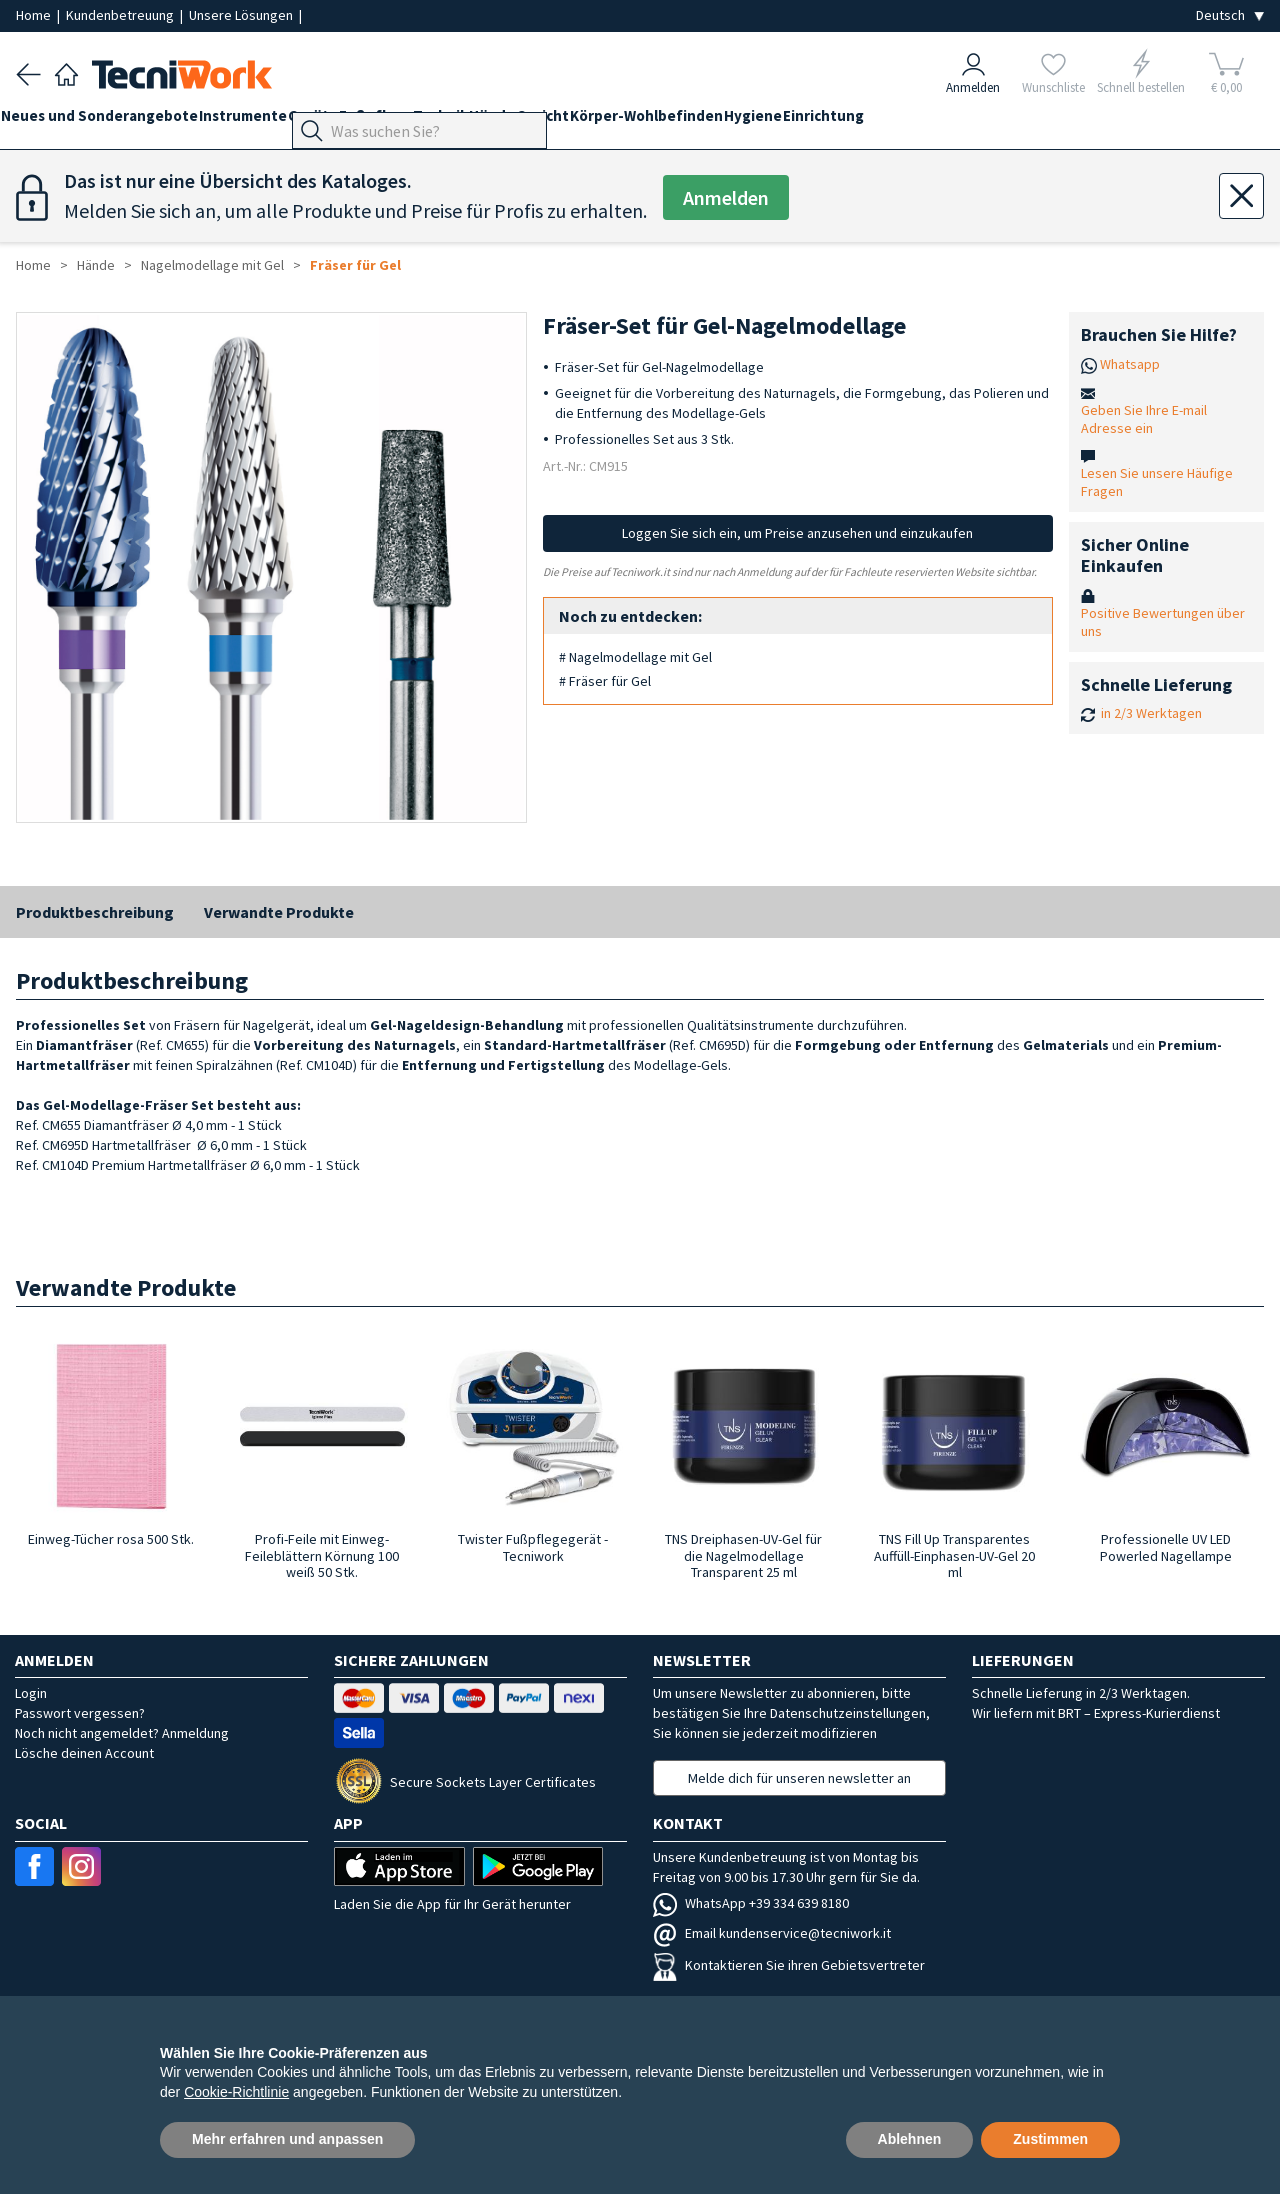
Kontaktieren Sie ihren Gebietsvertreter (789, 1965)
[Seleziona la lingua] (1230, 15)
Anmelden (726, 197)
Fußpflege (436, 121)
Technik (516, 121)
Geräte (358, 121)
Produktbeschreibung (95, 912)
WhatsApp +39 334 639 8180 (751, 1903)
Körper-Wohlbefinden (767, 121)
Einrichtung (974, 121)
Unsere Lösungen (242, 15)
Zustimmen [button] (1050, 2139)
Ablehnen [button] (910, 2139)
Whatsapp (1130, 364)
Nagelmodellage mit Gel (212, 265)
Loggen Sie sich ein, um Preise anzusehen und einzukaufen (797, 533)
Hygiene (889, 121)
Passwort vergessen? (80, 1713)
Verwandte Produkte (279, 912)
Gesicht (648, 121)
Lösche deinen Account (84, 1753)
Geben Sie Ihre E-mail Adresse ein (1144, 419)
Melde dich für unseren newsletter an (799, 1778)
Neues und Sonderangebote (114, 121)
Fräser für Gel (355, 265)
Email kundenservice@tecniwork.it (772, 1933)
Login (31, 1693)
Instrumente (273, 121)
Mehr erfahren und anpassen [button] (287, 2139)
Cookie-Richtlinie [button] (236, 2092)
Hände (583, 121)
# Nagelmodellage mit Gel (635, 657)
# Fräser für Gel (605, 681)
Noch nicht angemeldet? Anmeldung (122, 1733)
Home (35, 15)
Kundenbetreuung (121, 15)
